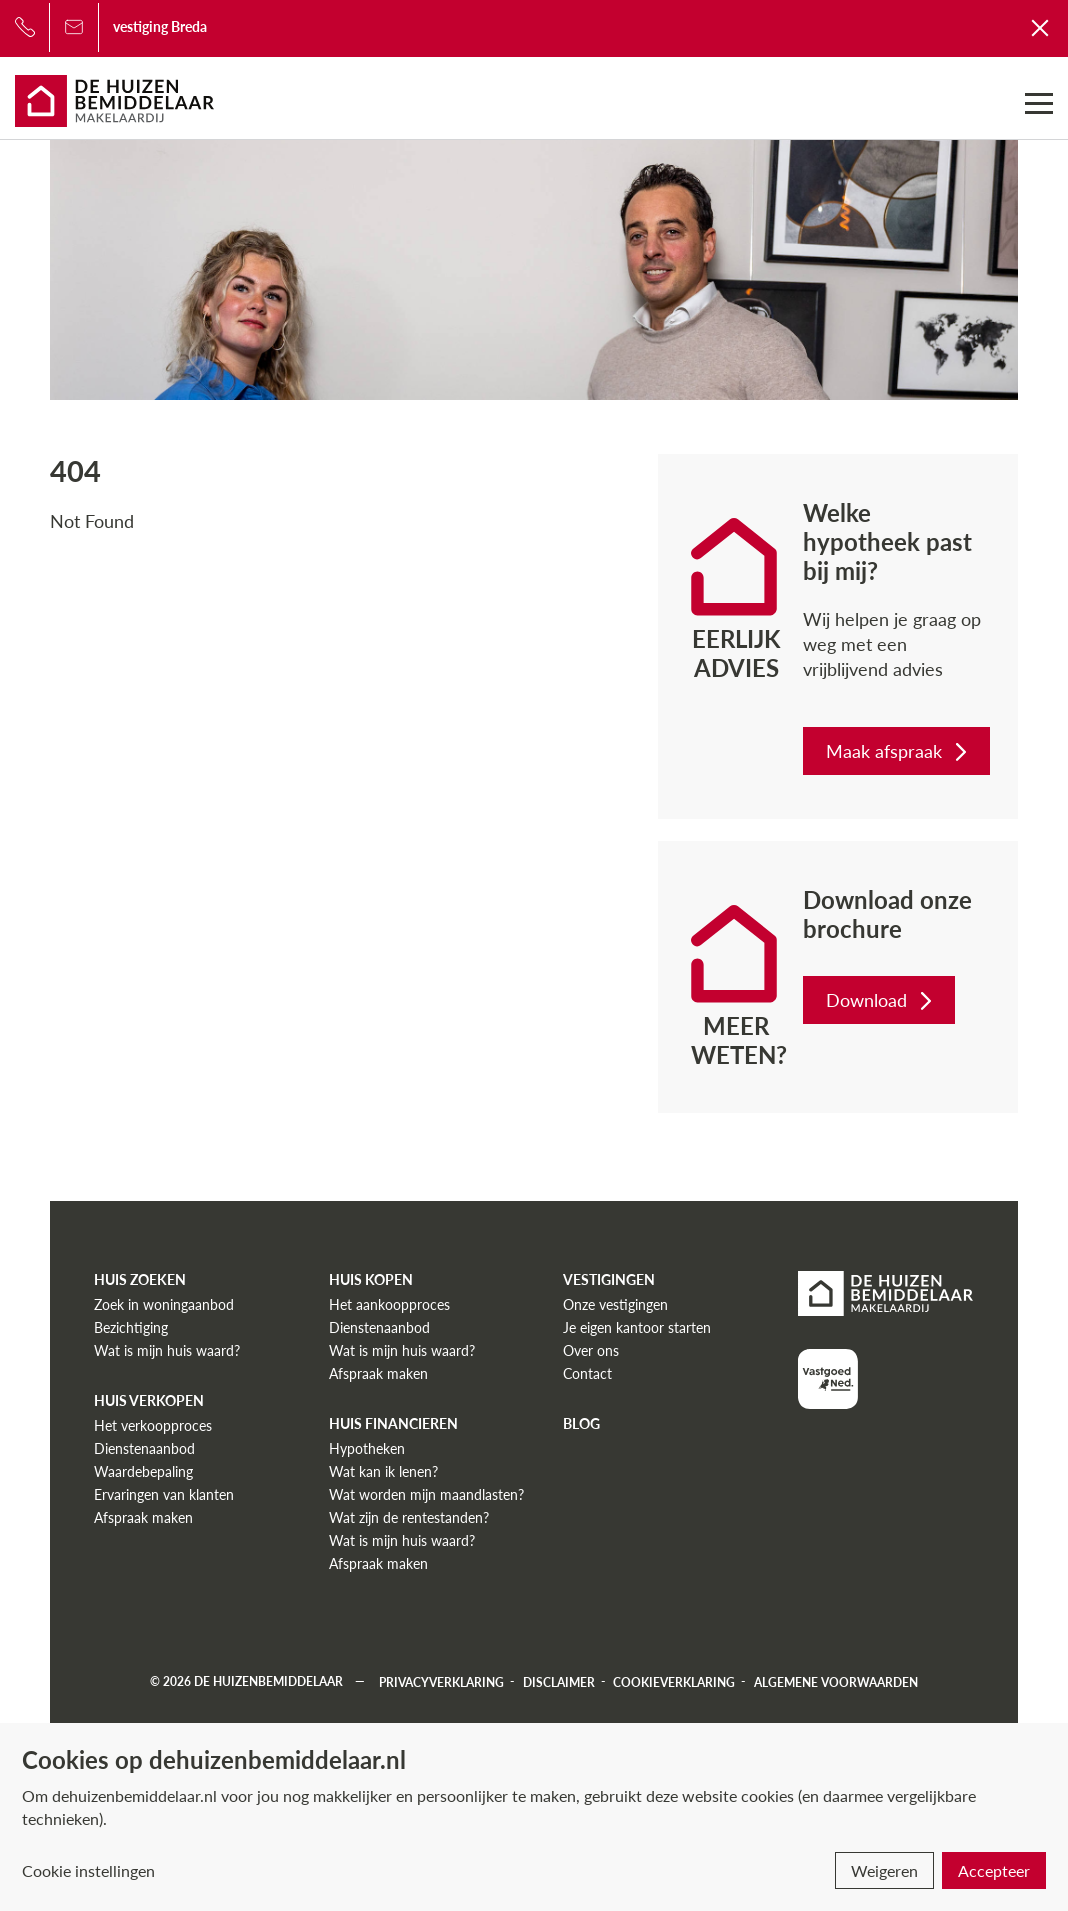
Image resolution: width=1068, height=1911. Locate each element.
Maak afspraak (898, 751)
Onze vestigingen (615, 1304)
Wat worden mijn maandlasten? (426, 1494)
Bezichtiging (131, 1327)
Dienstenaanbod (144, 1448)
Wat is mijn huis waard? (167, 1350)
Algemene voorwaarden (836, 1681)
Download (881, 1000)
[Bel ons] (25, 27)
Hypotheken (367, 1448)
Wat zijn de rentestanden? (409, 1517)
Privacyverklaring (441, 1681)
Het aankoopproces (389, 1304)
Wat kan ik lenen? (383, 1471)
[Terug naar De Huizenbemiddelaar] (1041, 27)
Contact (587, 1373)
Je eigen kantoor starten (637, 1327)
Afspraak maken (143, 1517)
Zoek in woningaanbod (164, 1304)
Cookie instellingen (88, 1870)
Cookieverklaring (674, 1681)
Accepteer (994, 1870)
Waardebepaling (143, 1471)
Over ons (591, 1350)
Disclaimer (559, 1681)
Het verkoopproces (153, 1425)
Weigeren (884, 1870)
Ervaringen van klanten (164, 1494)
